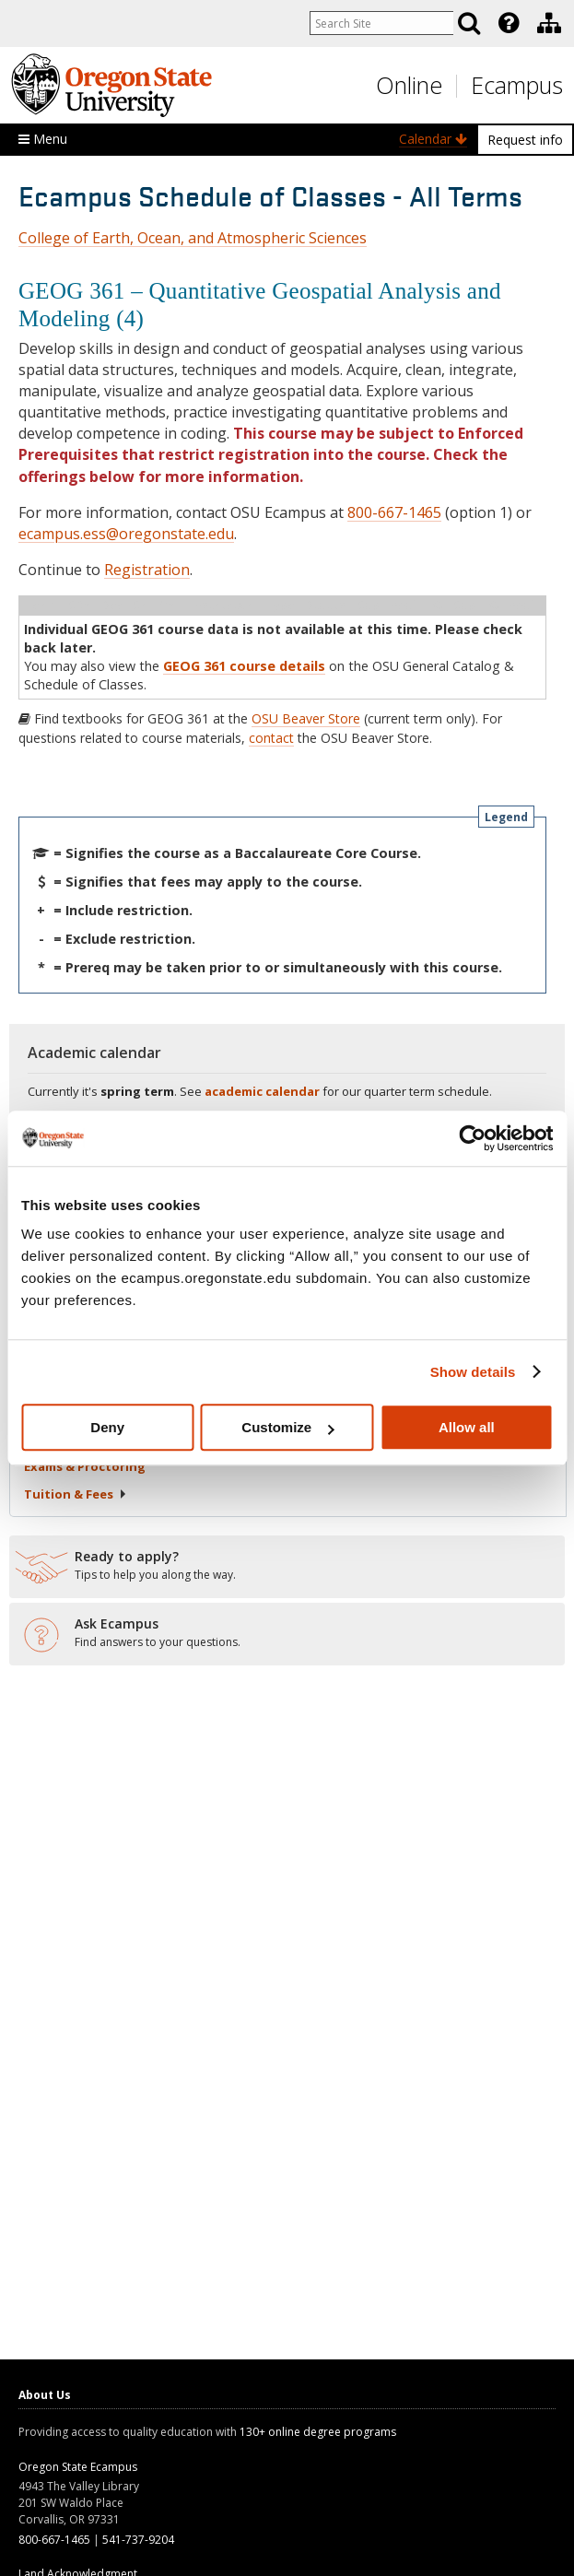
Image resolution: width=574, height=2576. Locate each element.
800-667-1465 (394, 512)
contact (271, 738)
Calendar (433, 138)
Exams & (85, 1466)
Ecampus (517, 84)
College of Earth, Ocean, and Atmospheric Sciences (192, 238)
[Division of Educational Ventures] (549, 23)
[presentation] (507, 23)
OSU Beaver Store (306, 718)
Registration (147, 569)
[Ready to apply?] (287, 1565)
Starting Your (97, 1437)
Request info (525, 139)
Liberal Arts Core (103, 1333)
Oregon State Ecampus (77, 2467)
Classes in (85, 1355)
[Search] (468, 23)
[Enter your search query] (378, 23)
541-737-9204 (138, 2539)
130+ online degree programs (318, 2432)
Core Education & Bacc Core (132, 1311)
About (70, 1410)
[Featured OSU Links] (508, 23)
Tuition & (75, 1494)
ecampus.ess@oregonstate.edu (126, 533)
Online (409, 84)
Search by (83, 1222)
